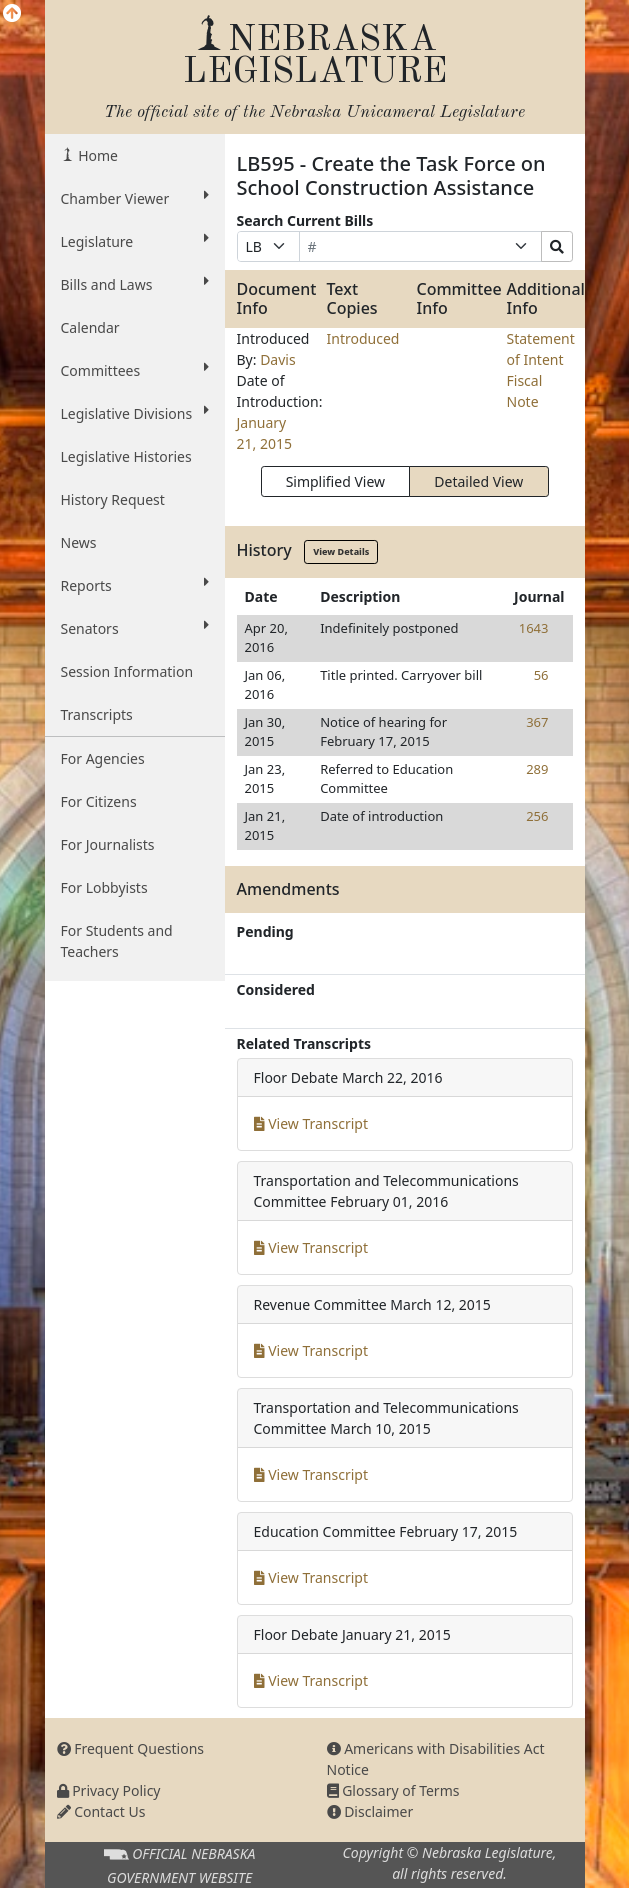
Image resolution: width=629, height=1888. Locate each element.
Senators (135, 628)
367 (537, 722)
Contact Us (101, 1811)
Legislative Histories (126, 456)
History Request (113, 499)
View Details (341, 551)
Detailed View (478, 481)
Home (96, 155)
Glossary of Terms (393, 1790)
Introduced (363, 338)
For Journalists (108, 844)
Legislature (135, 241)
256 (537, 816)
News (79, 542)
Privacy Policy (109, 1790)
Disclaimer (370, 1811)
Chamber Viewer (135, 198)
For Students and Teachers (117, 941)
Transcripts (97, 714)
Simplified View (335, 481)
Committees (135, 370)
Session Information (127, 671)
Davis (278, 359)
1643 (534, 628)
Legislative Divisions (135, 413)
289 (537, 769)
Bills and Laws (135, 284)
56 (541, 675)
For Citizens (99, 801)
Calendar (90, 327)
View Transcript (311, 1123)
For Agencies (103, 758)
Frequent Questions (131, 1748)
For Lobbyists (104, 887)
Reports (135, 585)
